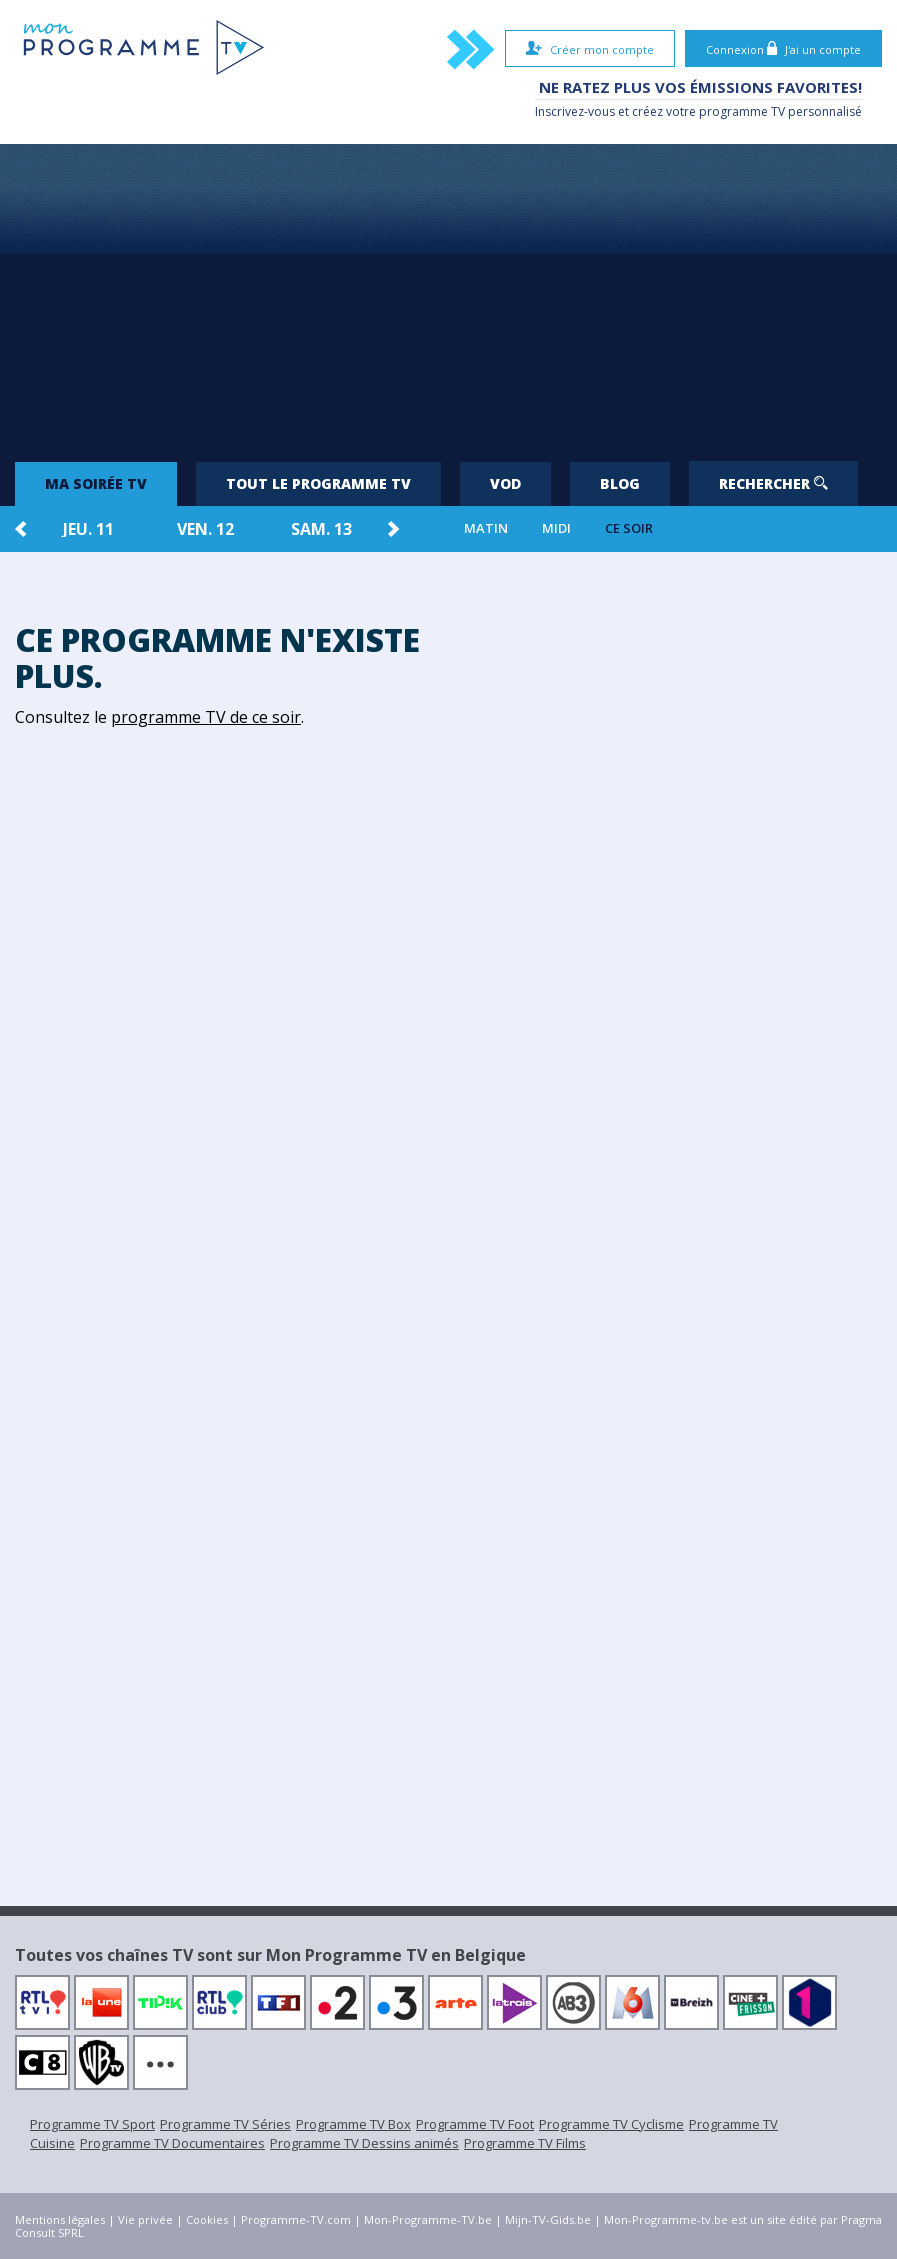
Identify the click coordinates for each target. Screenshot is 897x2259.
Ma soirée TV (96, 483)
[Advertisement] (448, 294)
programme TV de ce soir (206, 717)
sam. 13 (321, 529)
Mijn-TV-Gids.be (548, 2219)
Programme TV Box (353, 2124)
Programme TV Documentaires (172, 2143)
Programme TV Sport (92, 2124)
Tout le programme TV (318, 483)
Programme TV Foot (475, 2124)
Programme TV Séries (225, 2124)
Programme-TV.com (296, 2219)
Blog (620, 483)
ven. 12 (205, 529)
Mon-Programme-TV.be (428, 2219)
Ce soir (629, 528)
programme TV (742, 111)
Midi (556, 528)
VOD (505, 483)
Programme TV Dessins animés (364, 2143)
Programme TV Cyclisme (611, 2124)
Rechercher (773, 483)
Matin (486, 528)
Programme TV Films (525, 2143)
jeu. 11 (88, 529)
